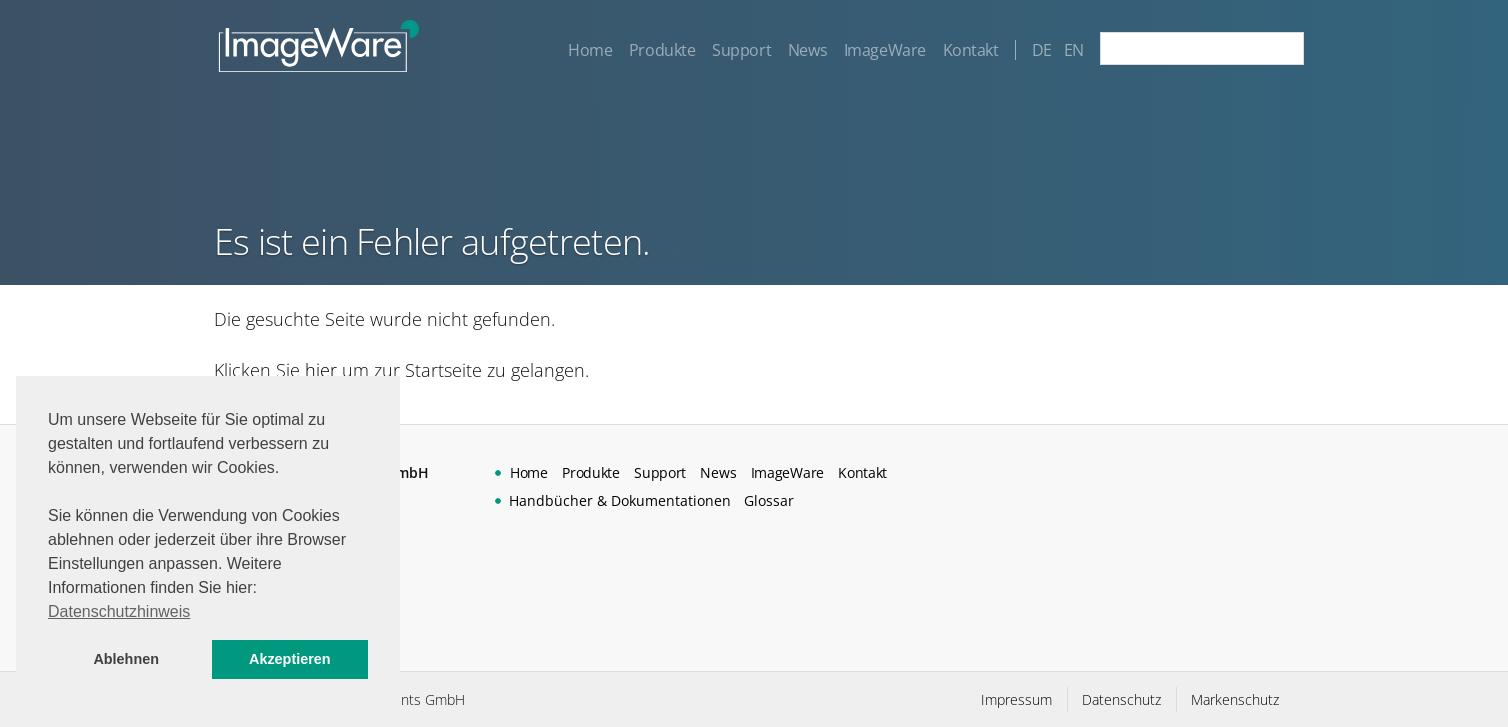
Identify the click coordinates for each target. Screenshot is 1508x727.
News (806, 50)
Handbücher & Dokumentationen (620, 500)
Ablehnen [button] (126, 659)
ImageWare (884, 50)
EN (1074, 50)
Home (589, 50)
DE (1042, 50)
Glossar (769, 500)
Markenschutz (1235, 699)
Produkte (661, 50)
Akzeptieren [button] (290, 659)
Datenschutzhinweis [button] (119, 611)
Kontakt (970, 50)
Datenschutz (1121, 699)
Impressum (1016, 699)
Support (741, 50)
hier (321, 370)
